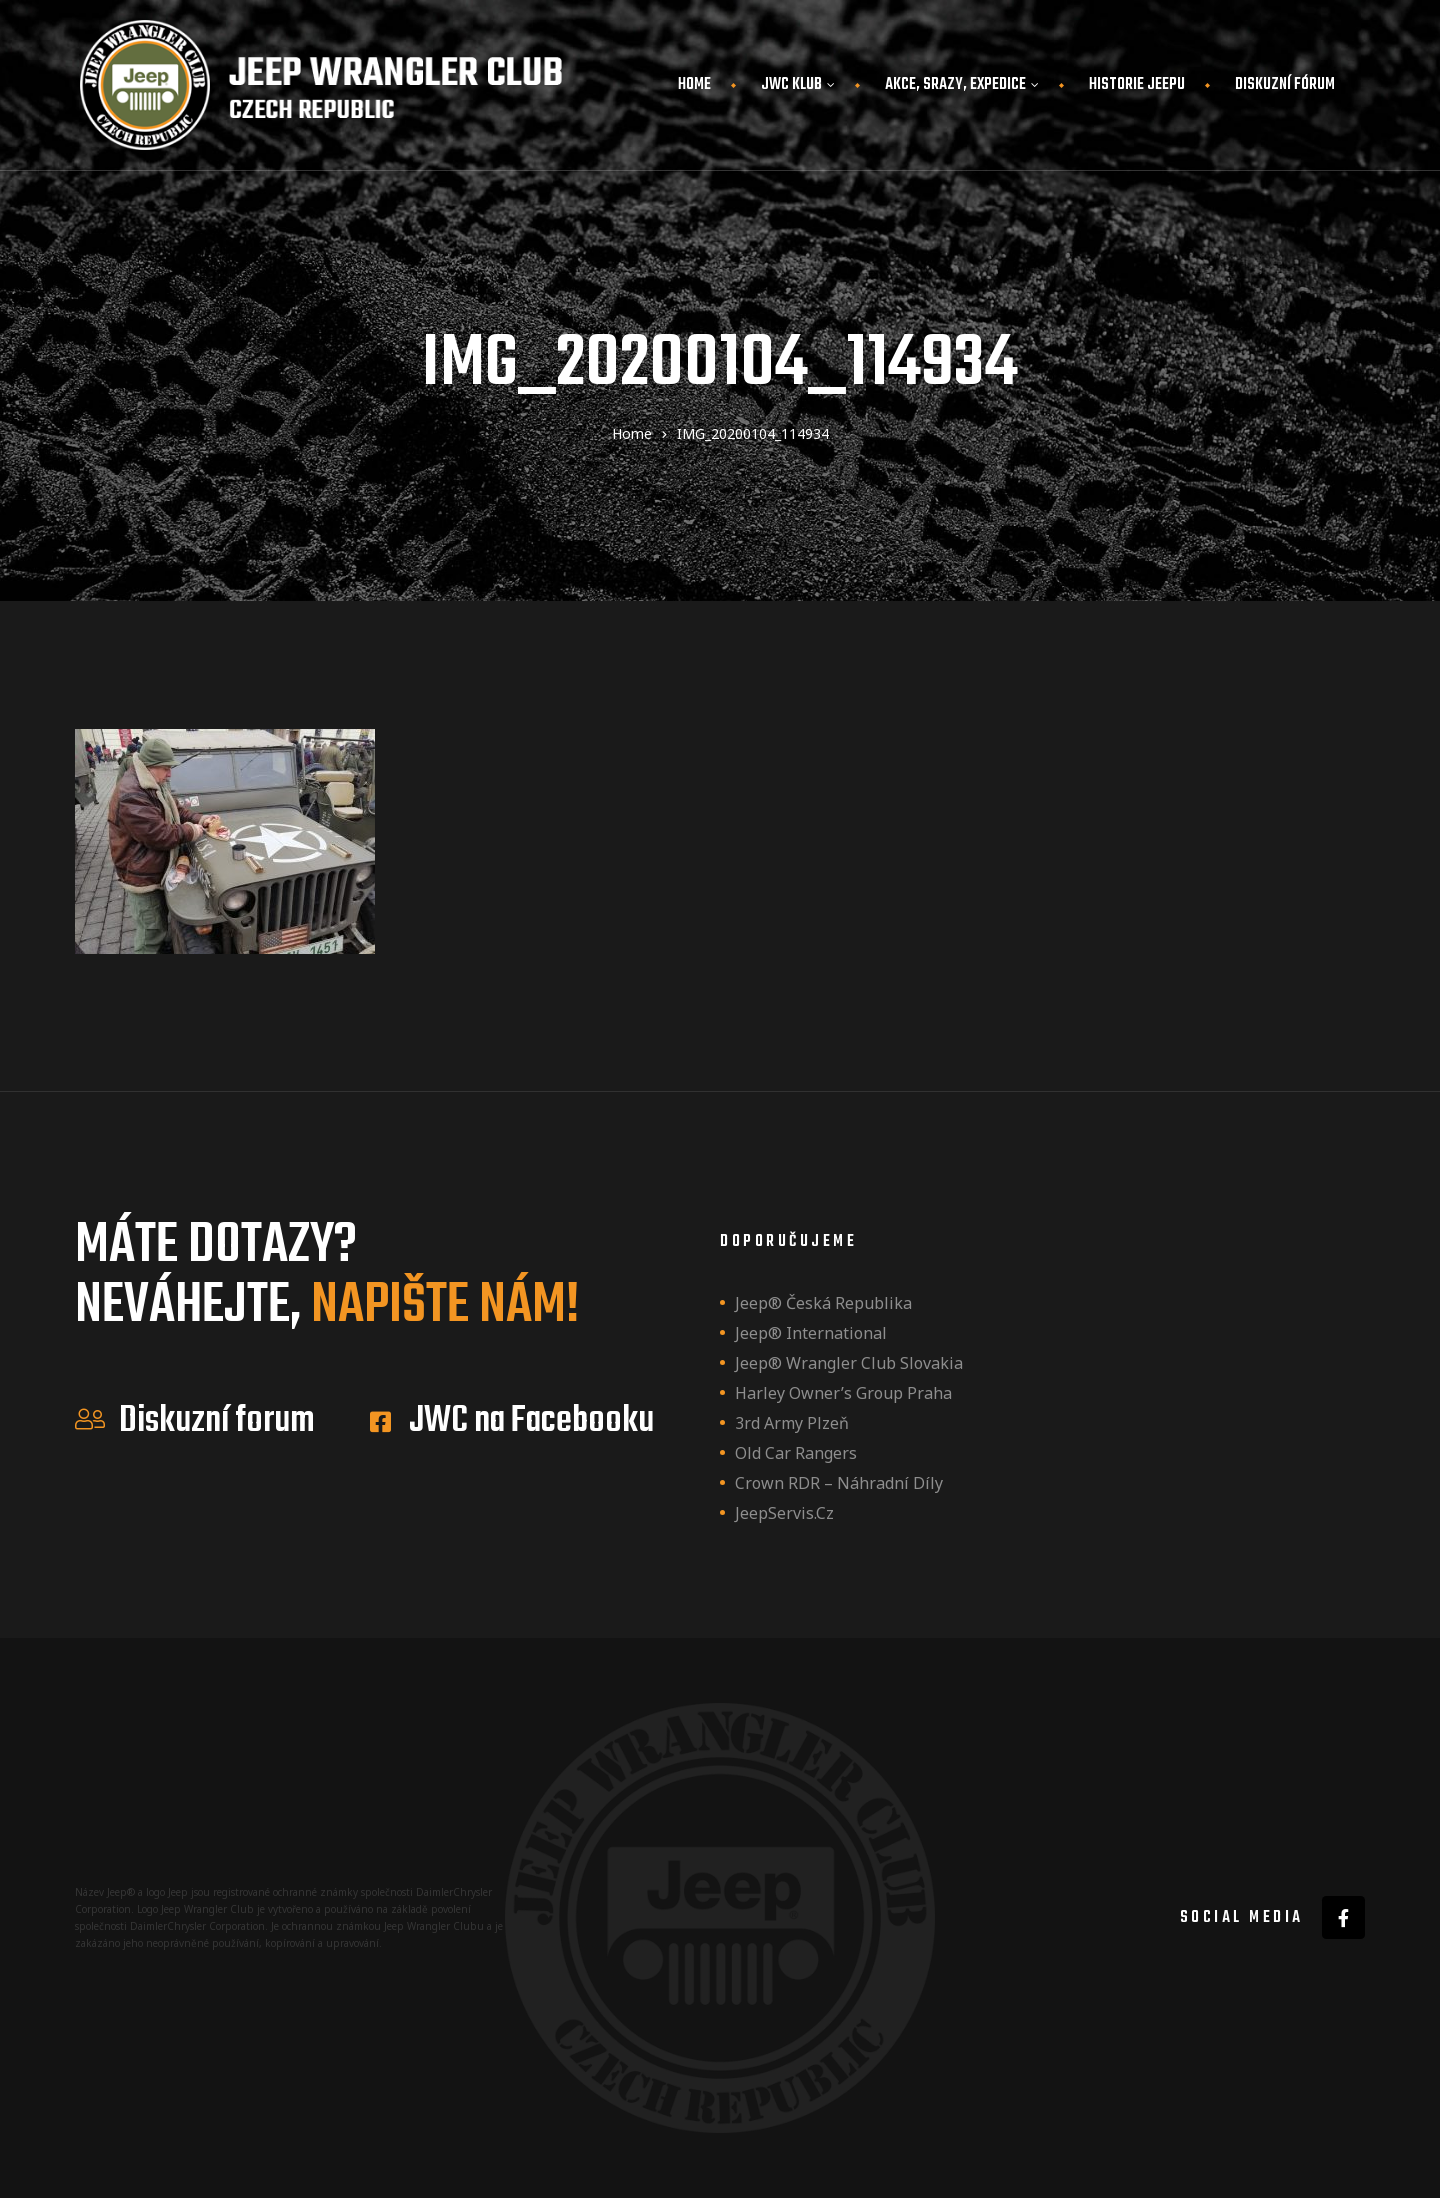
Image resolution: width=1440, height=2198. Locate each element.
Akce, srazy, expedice (962, 85)
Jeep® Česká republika (823, 1303)
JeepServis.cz (784, 1513)
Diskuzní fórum (1285, 85)
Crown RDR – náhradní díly (839, 1483)
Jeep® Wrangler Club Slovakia (849, 1363)
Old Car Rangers (796, 1453)
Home (694, 85)
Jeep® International (811, 1333)
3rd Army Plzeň (792, 1423)
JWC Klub (798, 85)
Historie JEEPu (1137, 85)
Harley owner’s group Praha (843, 1393)
